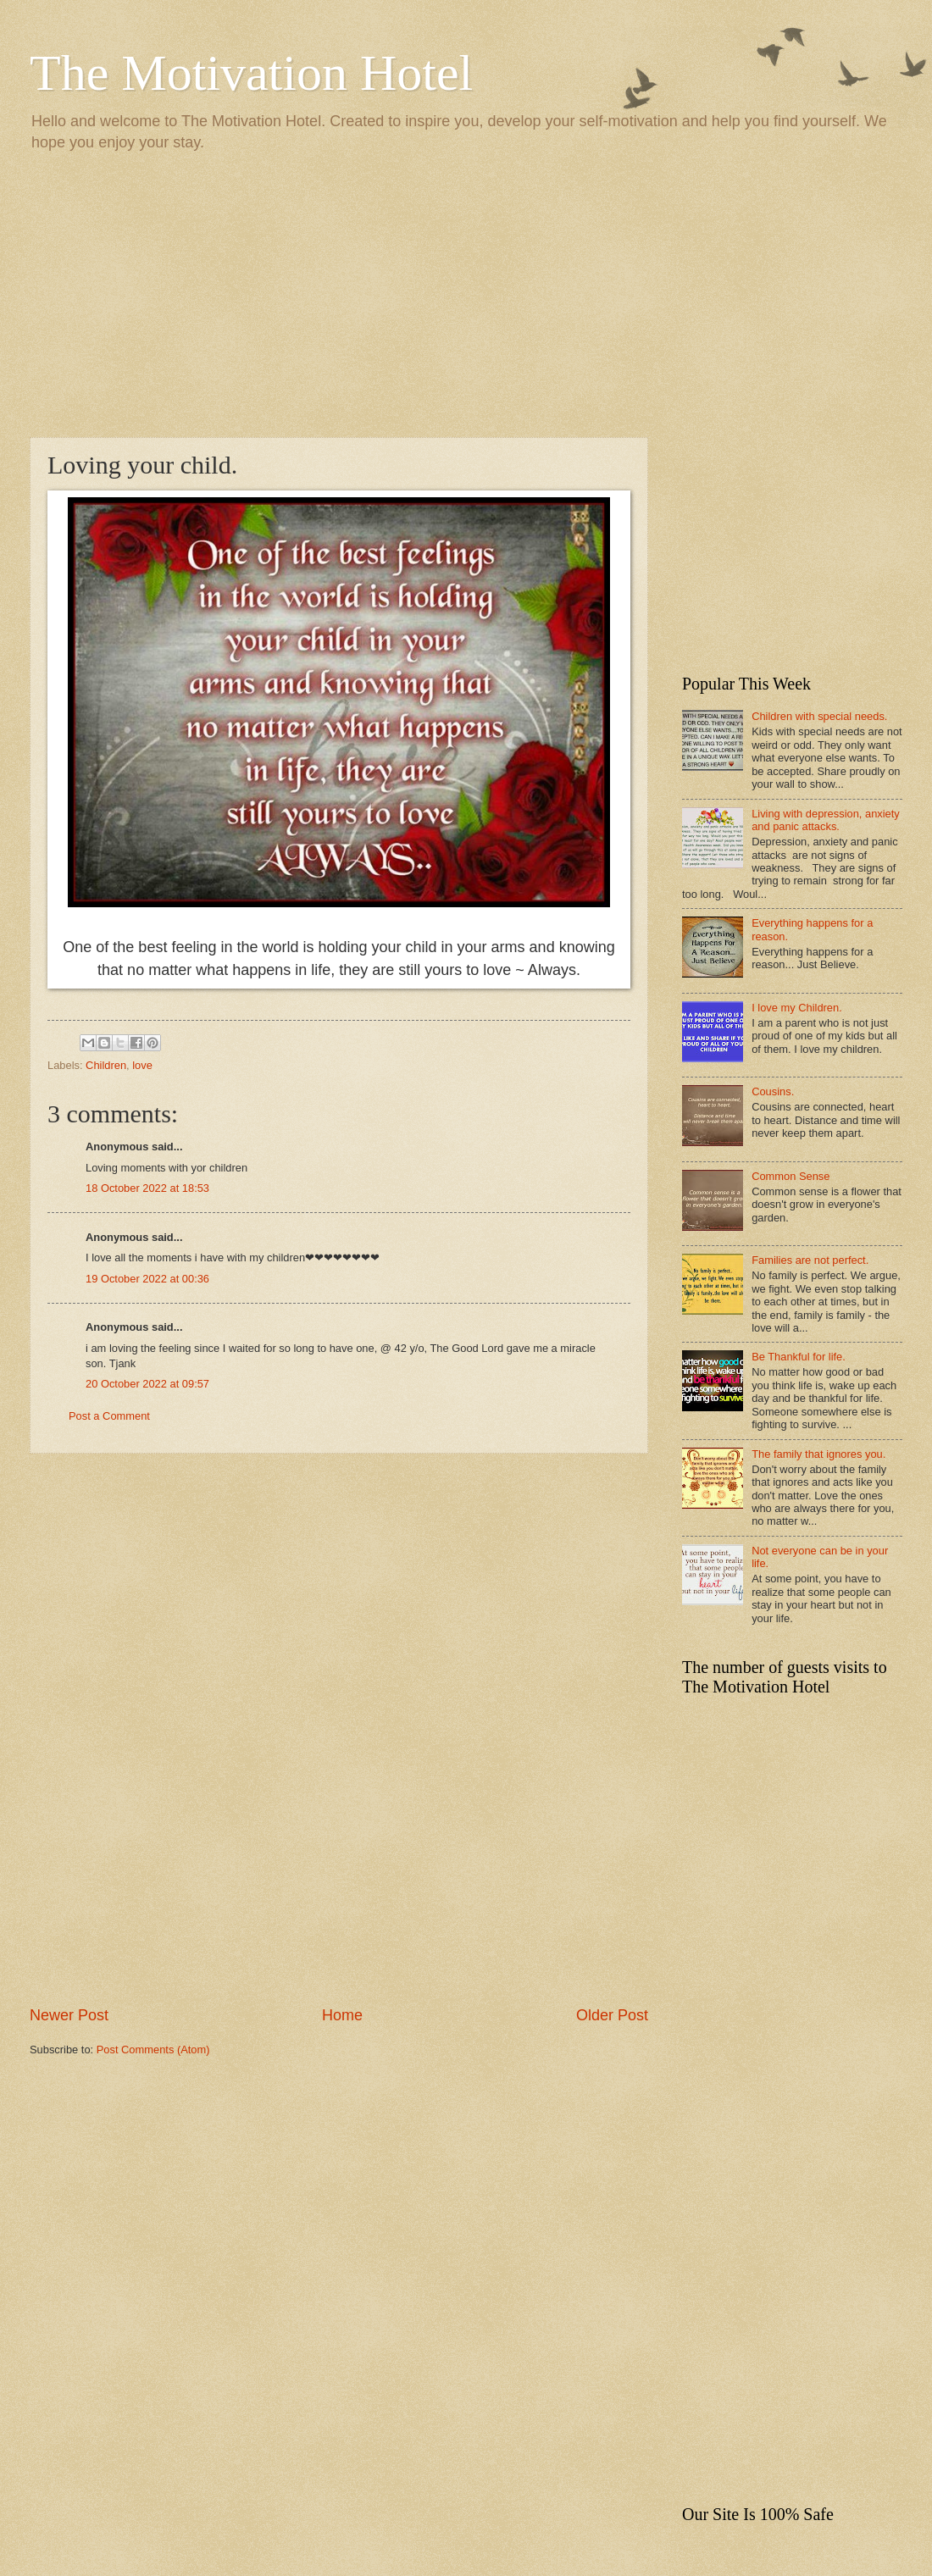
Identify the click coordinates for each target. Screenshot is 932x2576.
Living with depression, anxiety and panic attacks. (826, 820)
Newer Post (69, 2015)
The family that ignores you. (818, 1454)
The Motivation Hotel (251, 73)
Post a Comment (109, 1416)
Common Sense (790, 1176)
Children (106, 1065)
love (142, 1065)
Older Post (612, 2015)
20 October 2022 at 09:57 (147, 1383)
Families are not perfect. (810, 1260)
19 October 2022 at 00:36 (147, 1278)
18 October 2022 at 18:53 (147, 1188)
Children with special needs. (819, 716)
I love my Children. (797, 1007)
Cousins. (773, 1091)
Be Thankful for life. (799, 1356)
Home (342, 2015)
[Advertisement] (466, 293)
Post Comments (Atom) (153, 2049)
